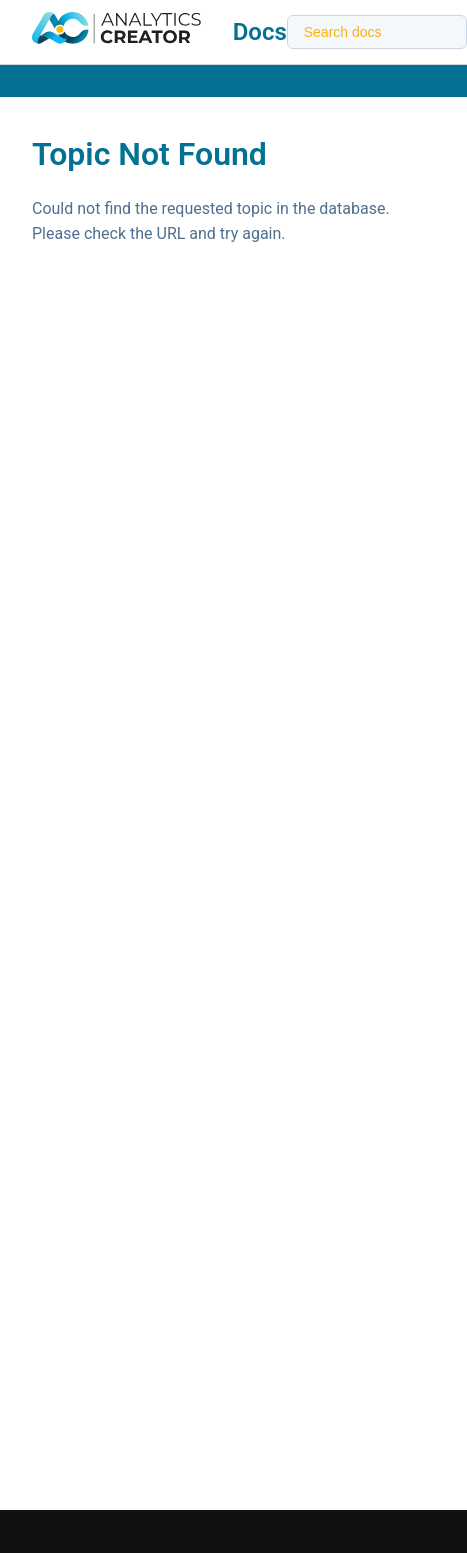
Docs (260, 32)
